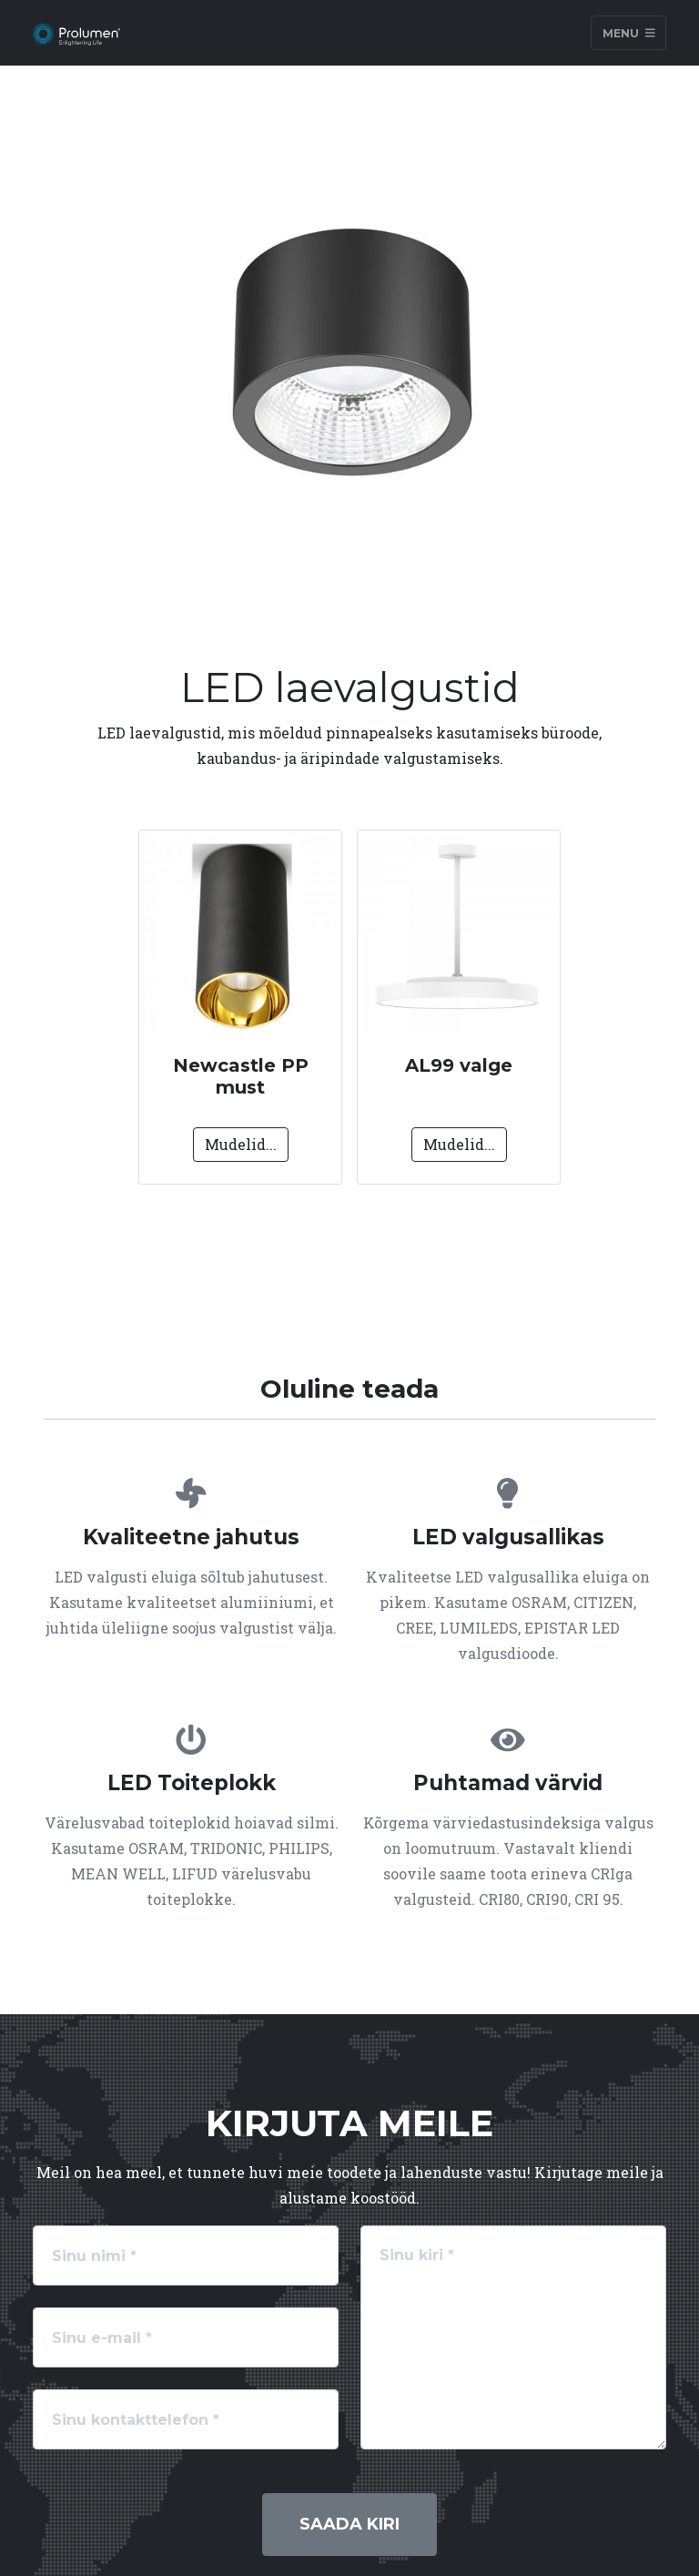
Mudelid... (241, 1144)
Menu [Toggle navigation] (629, 32)
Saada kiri (349, 2524)
